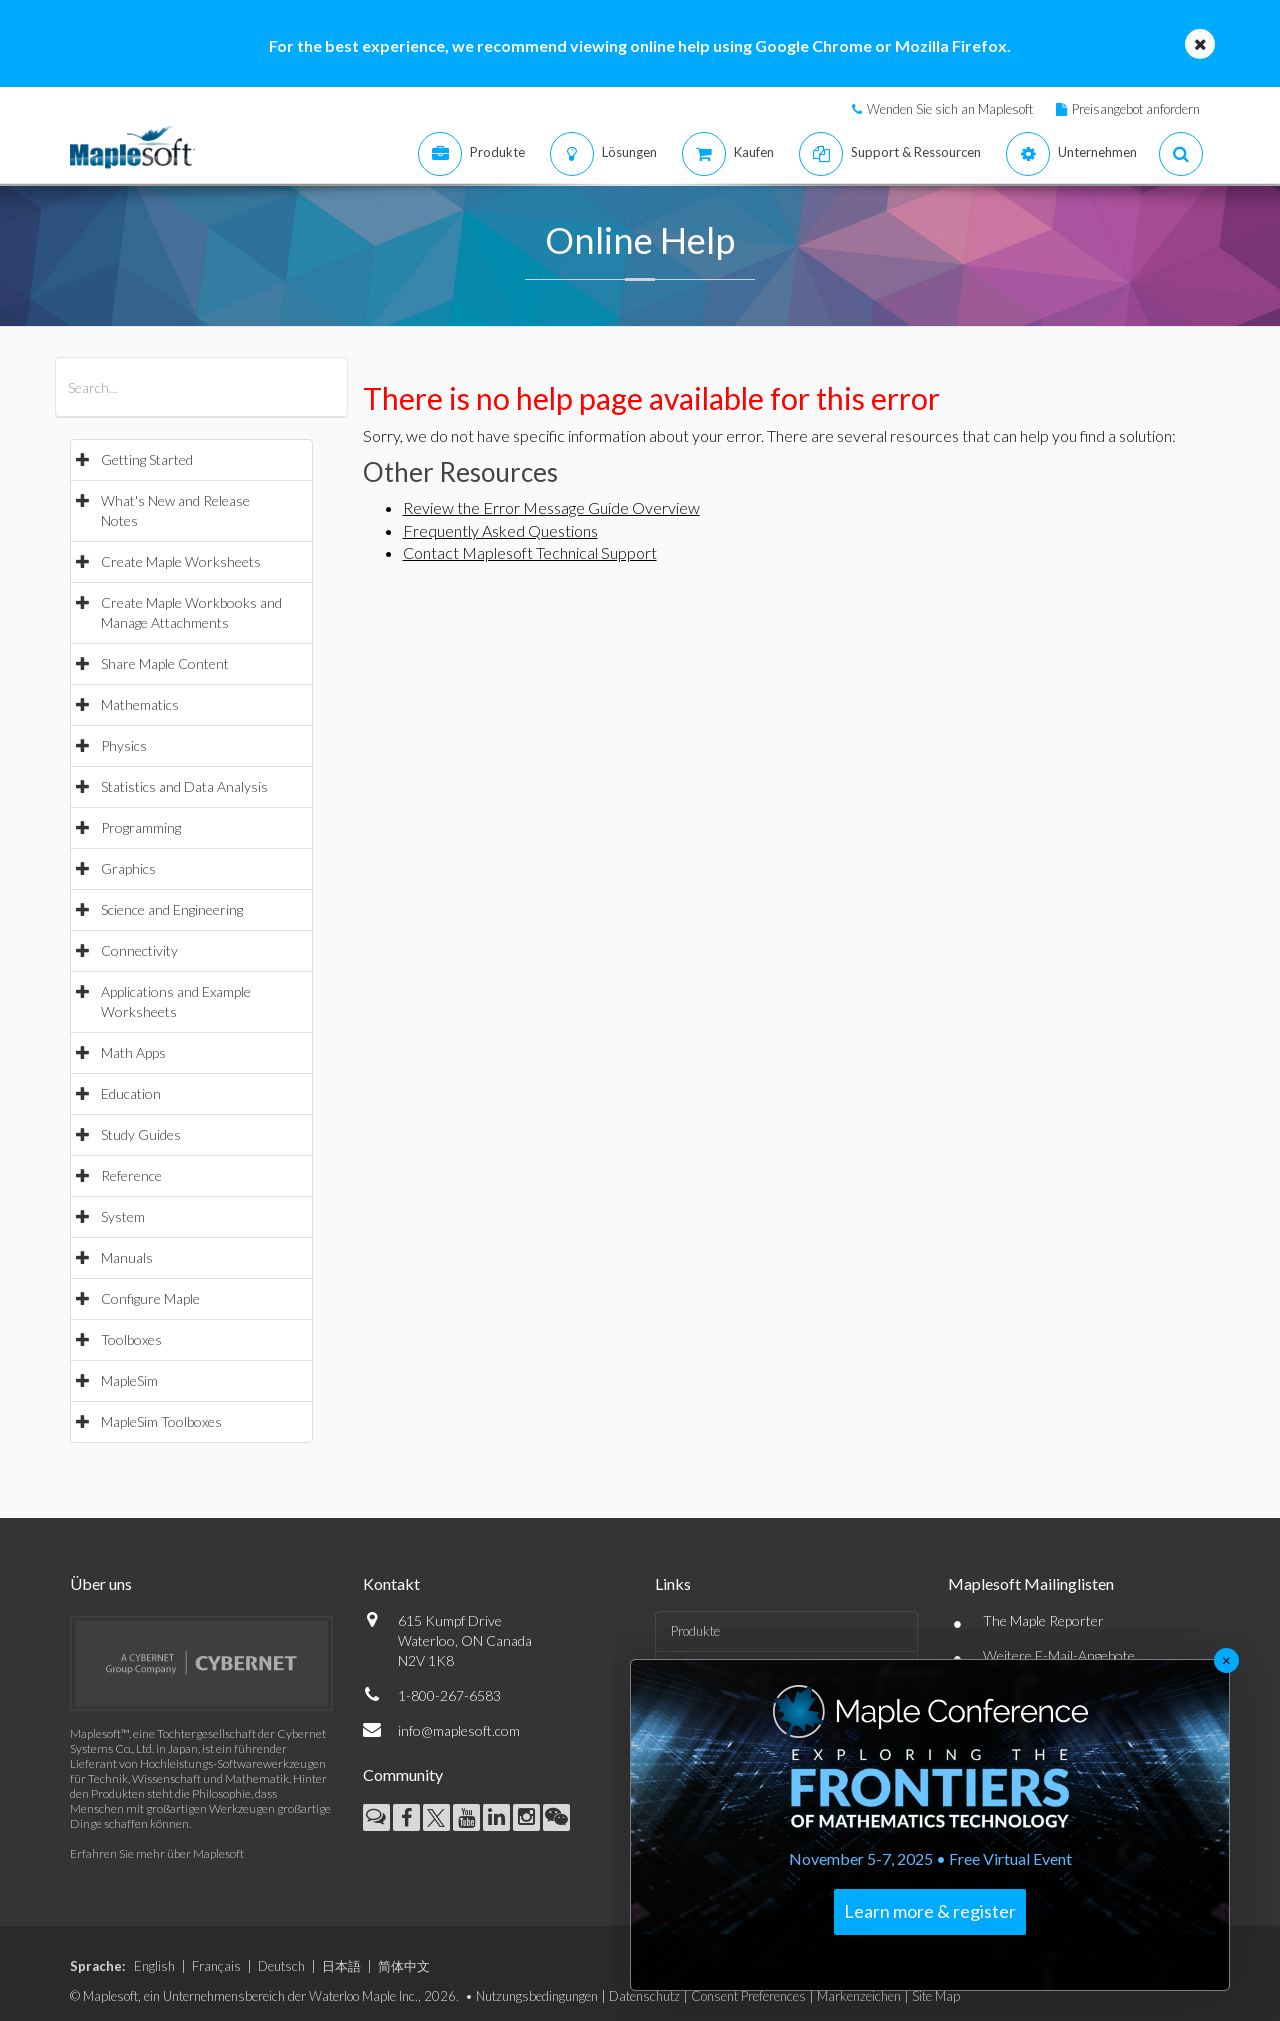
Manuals (127, 1257)
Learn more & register (930, 1911)
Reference (131, 1175)
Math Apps (133, 1052)
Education (131, 1093)
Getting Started (147, 459)
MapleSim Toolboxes (161, 1421)
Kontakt (391, 1583)
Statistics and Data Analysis (184, 786)
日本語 (341, 1966)
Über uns (101, 1583)
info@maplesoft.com (459, 1730)
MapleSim (129, 1380)
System (123, 1216)
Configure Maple (150, 1298)
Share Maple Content (165, 663)
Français (216, 1966)
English (154, 1966)
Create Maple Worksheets (181, 561)
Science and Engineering (172, 909)
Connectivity (139, 950)
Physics (124, 745)
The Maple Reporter (1043, 1620)
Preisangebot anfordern (1136, 109)
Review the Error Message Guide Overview (551, 507)
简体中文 (404, 1966)
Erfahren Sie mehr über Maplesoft (157, 1853)
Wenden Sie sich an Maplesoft (950, 109)
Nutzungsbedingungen (537, 1996)
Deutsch (281, 1966)
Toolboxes (131, 1339)
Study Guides (141, 1134)
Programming (141, 827)
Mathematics (140, 704)
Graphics (128, 868)
